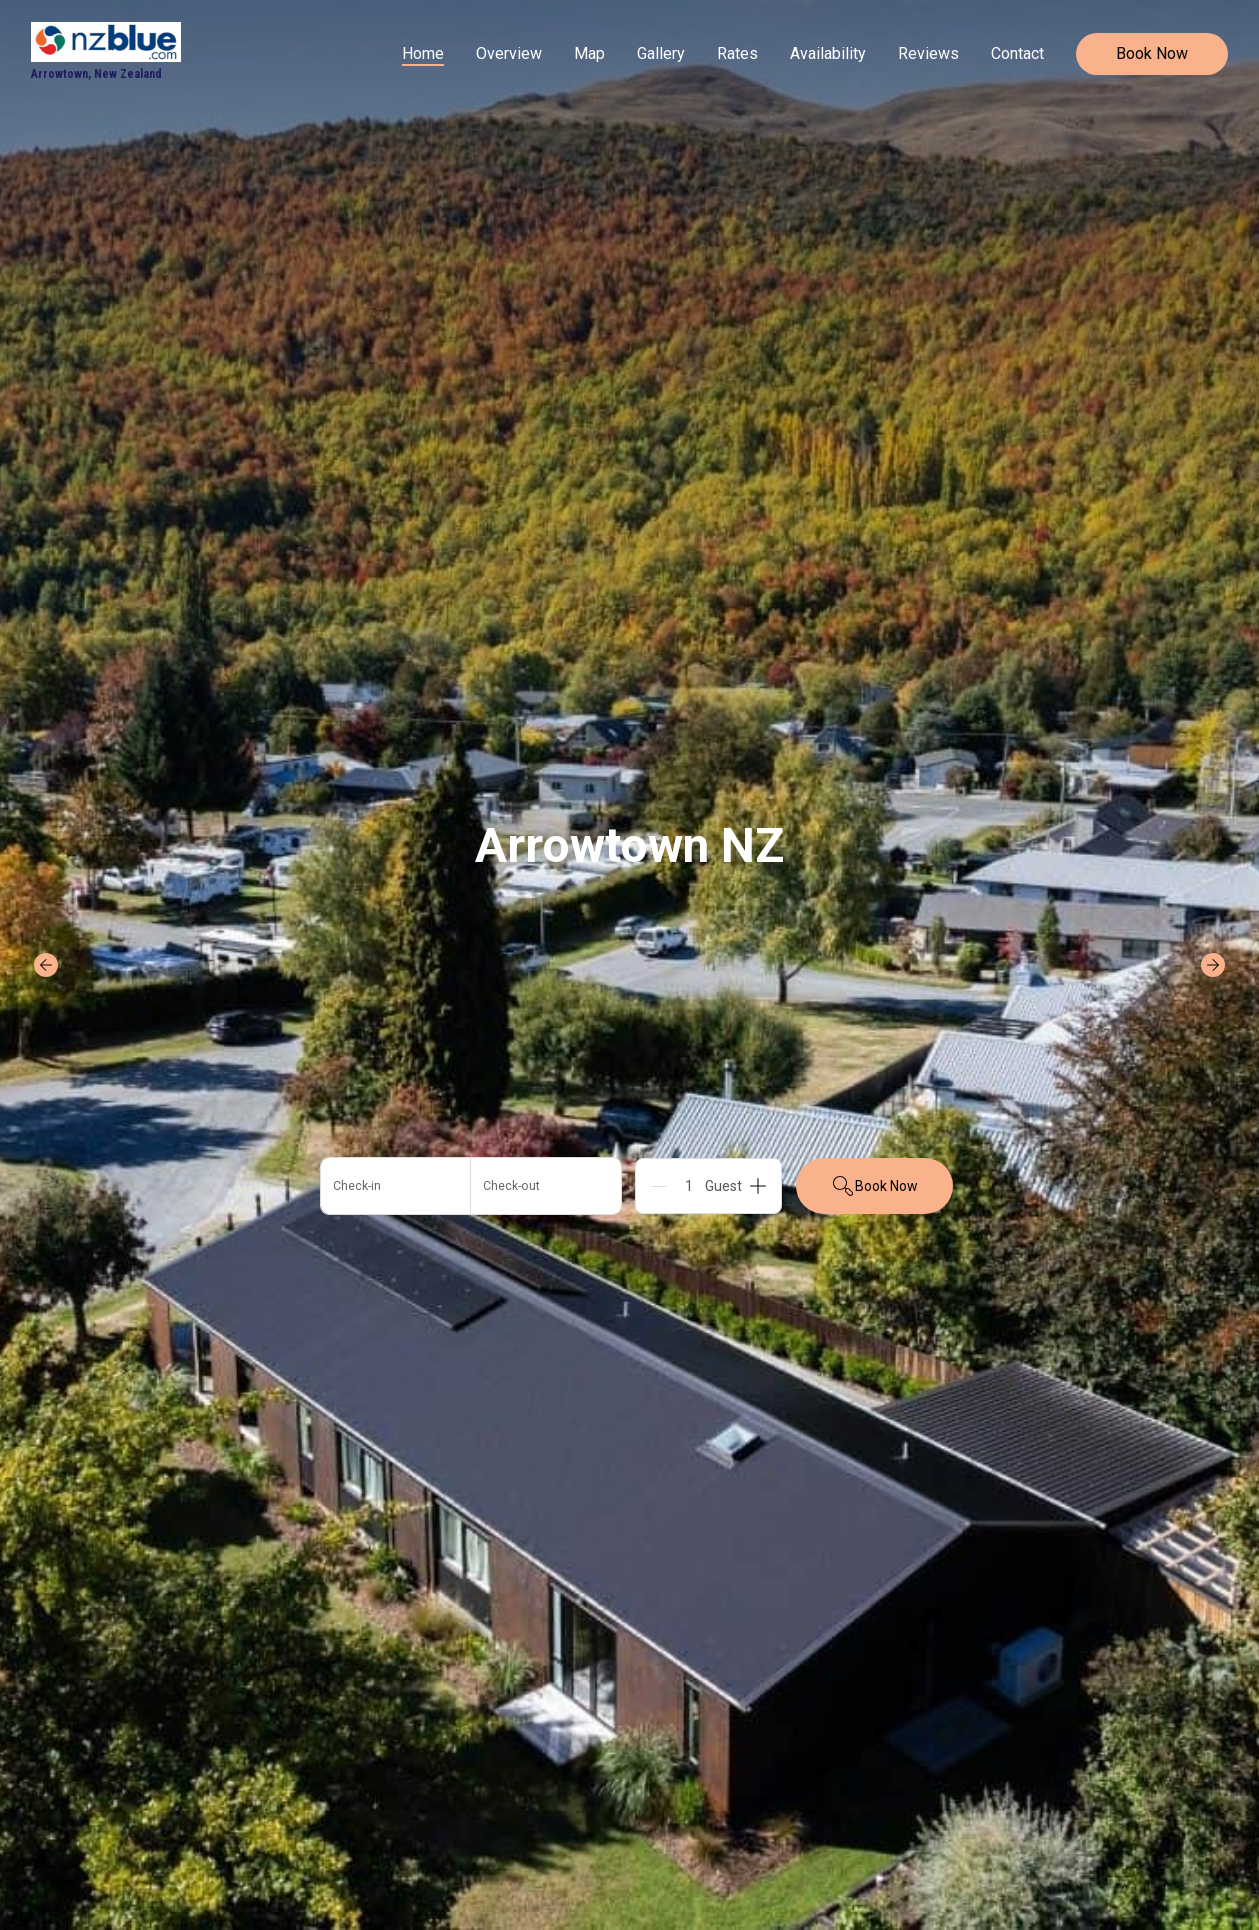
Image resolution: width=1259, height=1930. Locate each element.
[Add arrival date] (396, 1186)
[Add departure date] (546, 1186)
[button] (471, 1186)
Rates (737, 53)
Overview (509, 53)
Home (423, 53)
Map (589, 53)
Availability (828, 53)
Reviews (928, 53)
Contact (1017, 53)
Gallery (661, 53)
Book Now (1152, 53)
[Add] (758, 1186)
